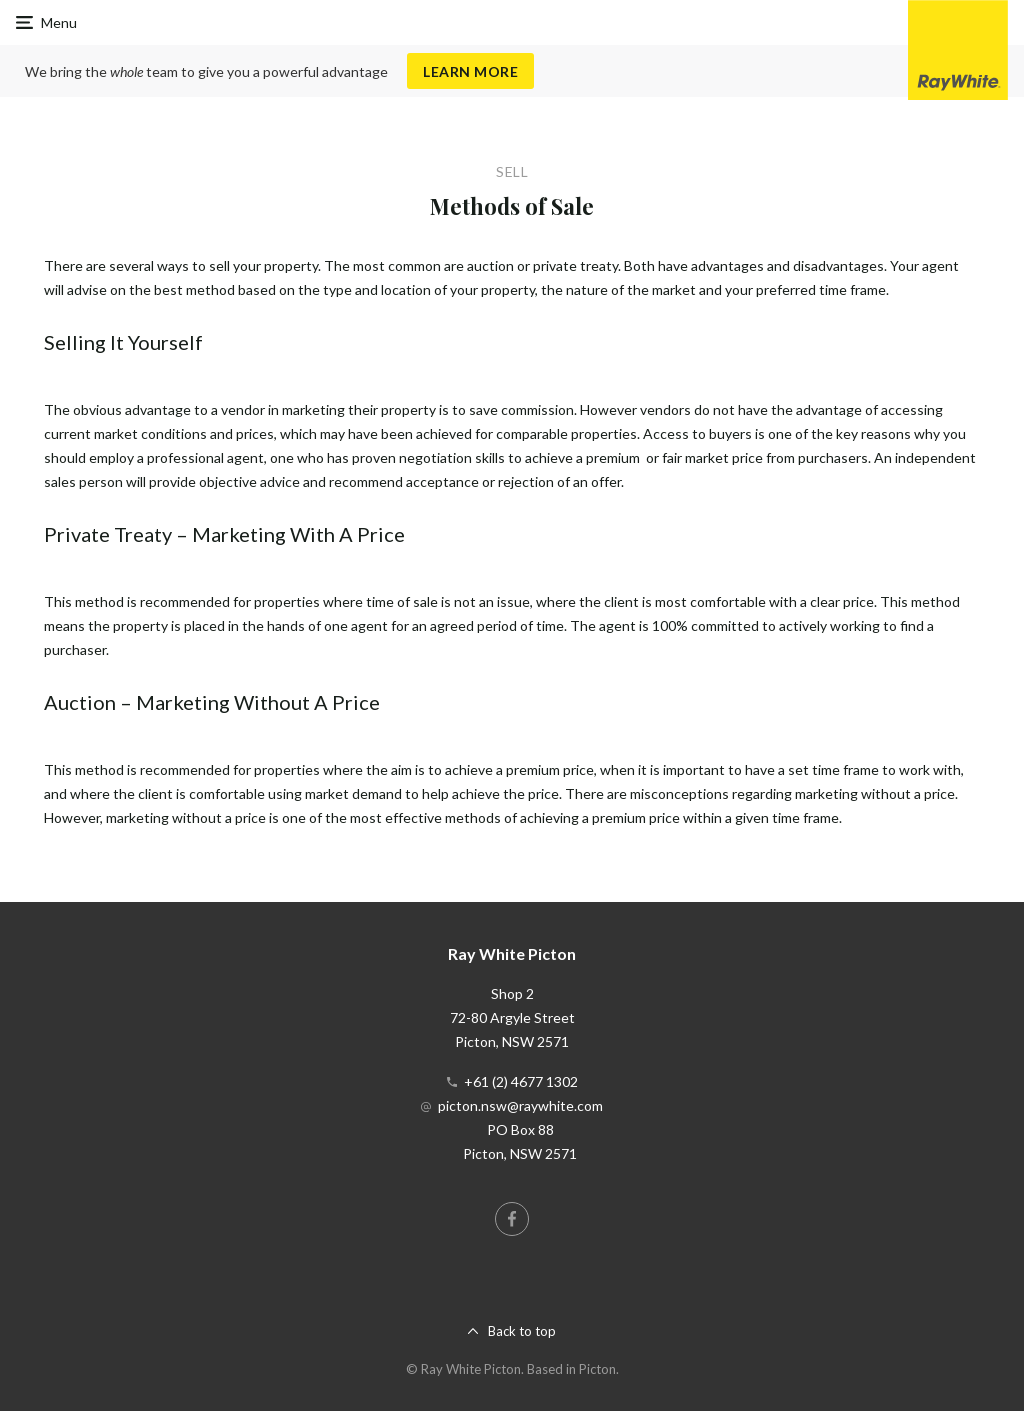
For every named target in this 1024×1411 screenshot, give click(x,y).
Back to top (522, 1331)
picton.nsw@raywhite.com (520, 1105)
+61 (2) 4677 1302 (521, 1081)
